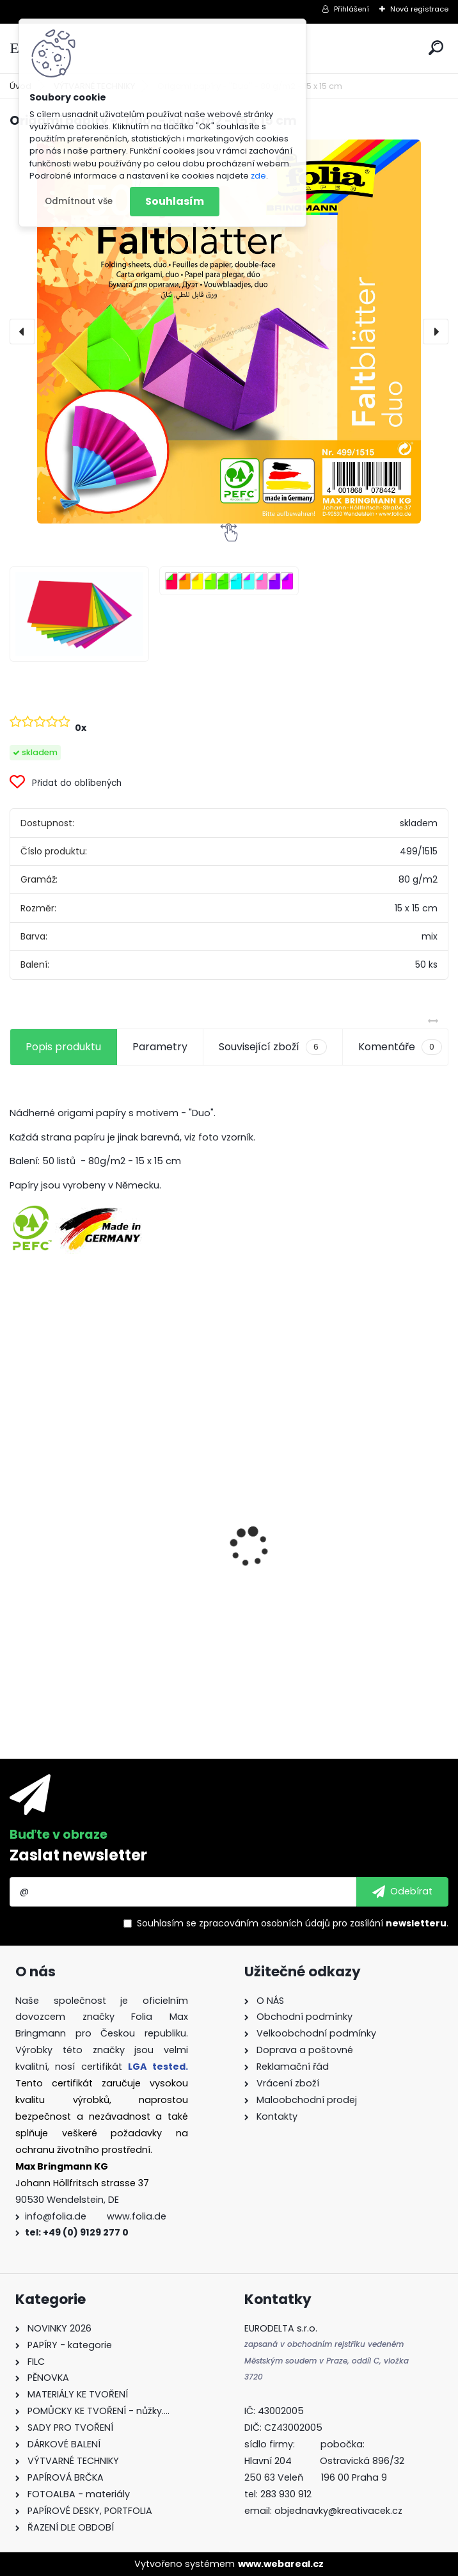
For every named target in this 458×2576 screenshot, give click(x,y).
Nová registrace (419, 9)
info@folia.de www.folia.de (95, 2216)
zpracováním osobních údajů (264, 1923)
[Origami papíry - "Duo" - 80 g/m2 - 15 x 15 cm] (229, 332)
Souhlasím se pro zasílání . (292, 1923)
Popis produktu (63, 1046)
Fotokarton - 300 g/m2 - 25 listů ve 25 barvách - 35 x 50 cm (114, 1547)
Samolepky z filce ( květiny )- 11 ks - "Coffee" (330, 1625)
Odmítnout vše (79, 201)
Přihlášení (351, 9)
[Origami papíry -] (79, 614)
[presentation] (22, 331)
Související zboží (272, 1047)
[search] (435, 47)
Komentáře (400, 1047)
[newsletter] (402, 1892)
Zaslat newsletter (78, 1855)
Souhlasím (174, 201)
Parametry (159, 1046)
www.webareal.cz (281, 2563)
